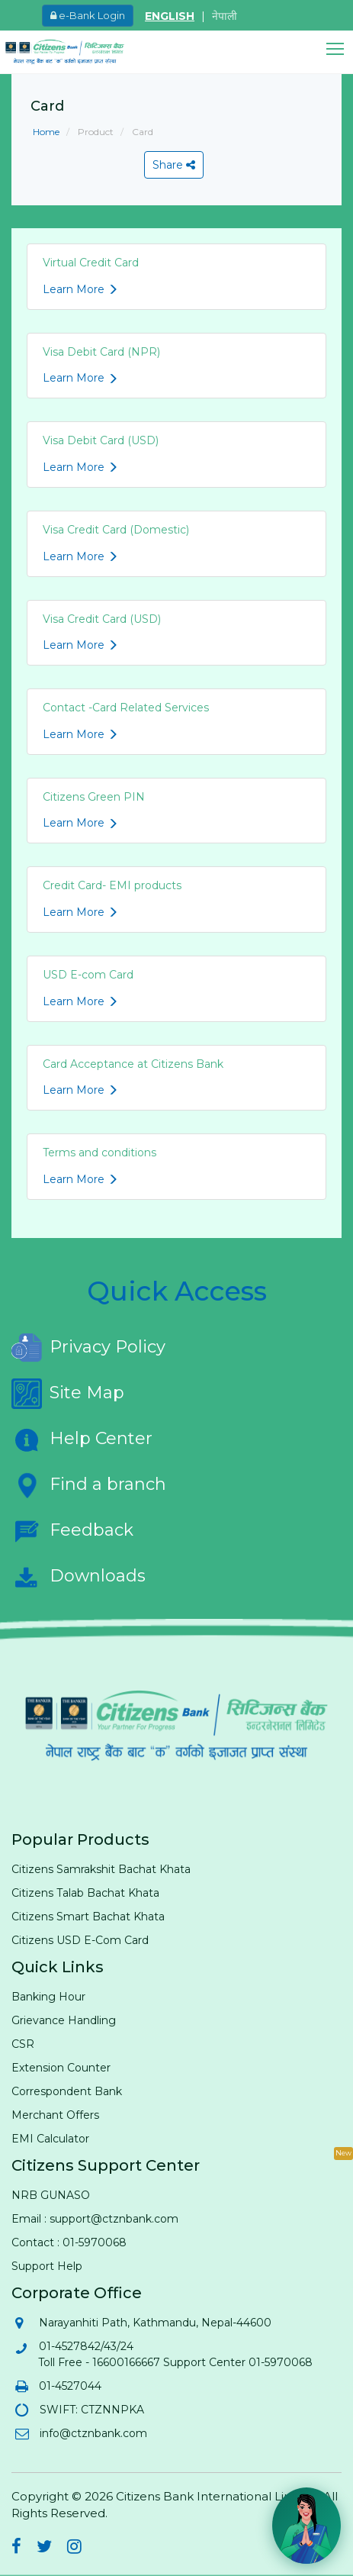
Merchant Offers (55, 2115)
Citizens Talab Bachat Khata (85, 1893)
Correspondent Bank (66, 2091)
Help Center (81, 1439)
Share (173, 165)
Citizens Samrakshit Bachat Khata (101, 1869)
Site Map (67, 1393)
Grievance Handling (63, 2020)
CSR (22, 2044)
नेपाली (224, 16)
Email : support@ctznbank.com (94, 2219)
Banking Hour (48, 1997)
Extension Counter (61, 2068)
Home (46, 131)
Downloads (78, 1577)
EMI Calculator (50, 2139)
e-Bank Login (87, 15)
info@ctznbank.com (92, 2433)
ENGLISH (169, 16)
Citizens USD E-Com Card (80, 1940)
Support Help (46, 2266)
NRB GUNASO (50, 2195)
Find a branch (88, 1485)
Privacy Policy (88, 1348)
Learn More (80, 289)
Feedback (72, 1531)
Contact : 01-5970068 (69, 2242)
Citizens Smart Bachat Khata (88, 1916)
